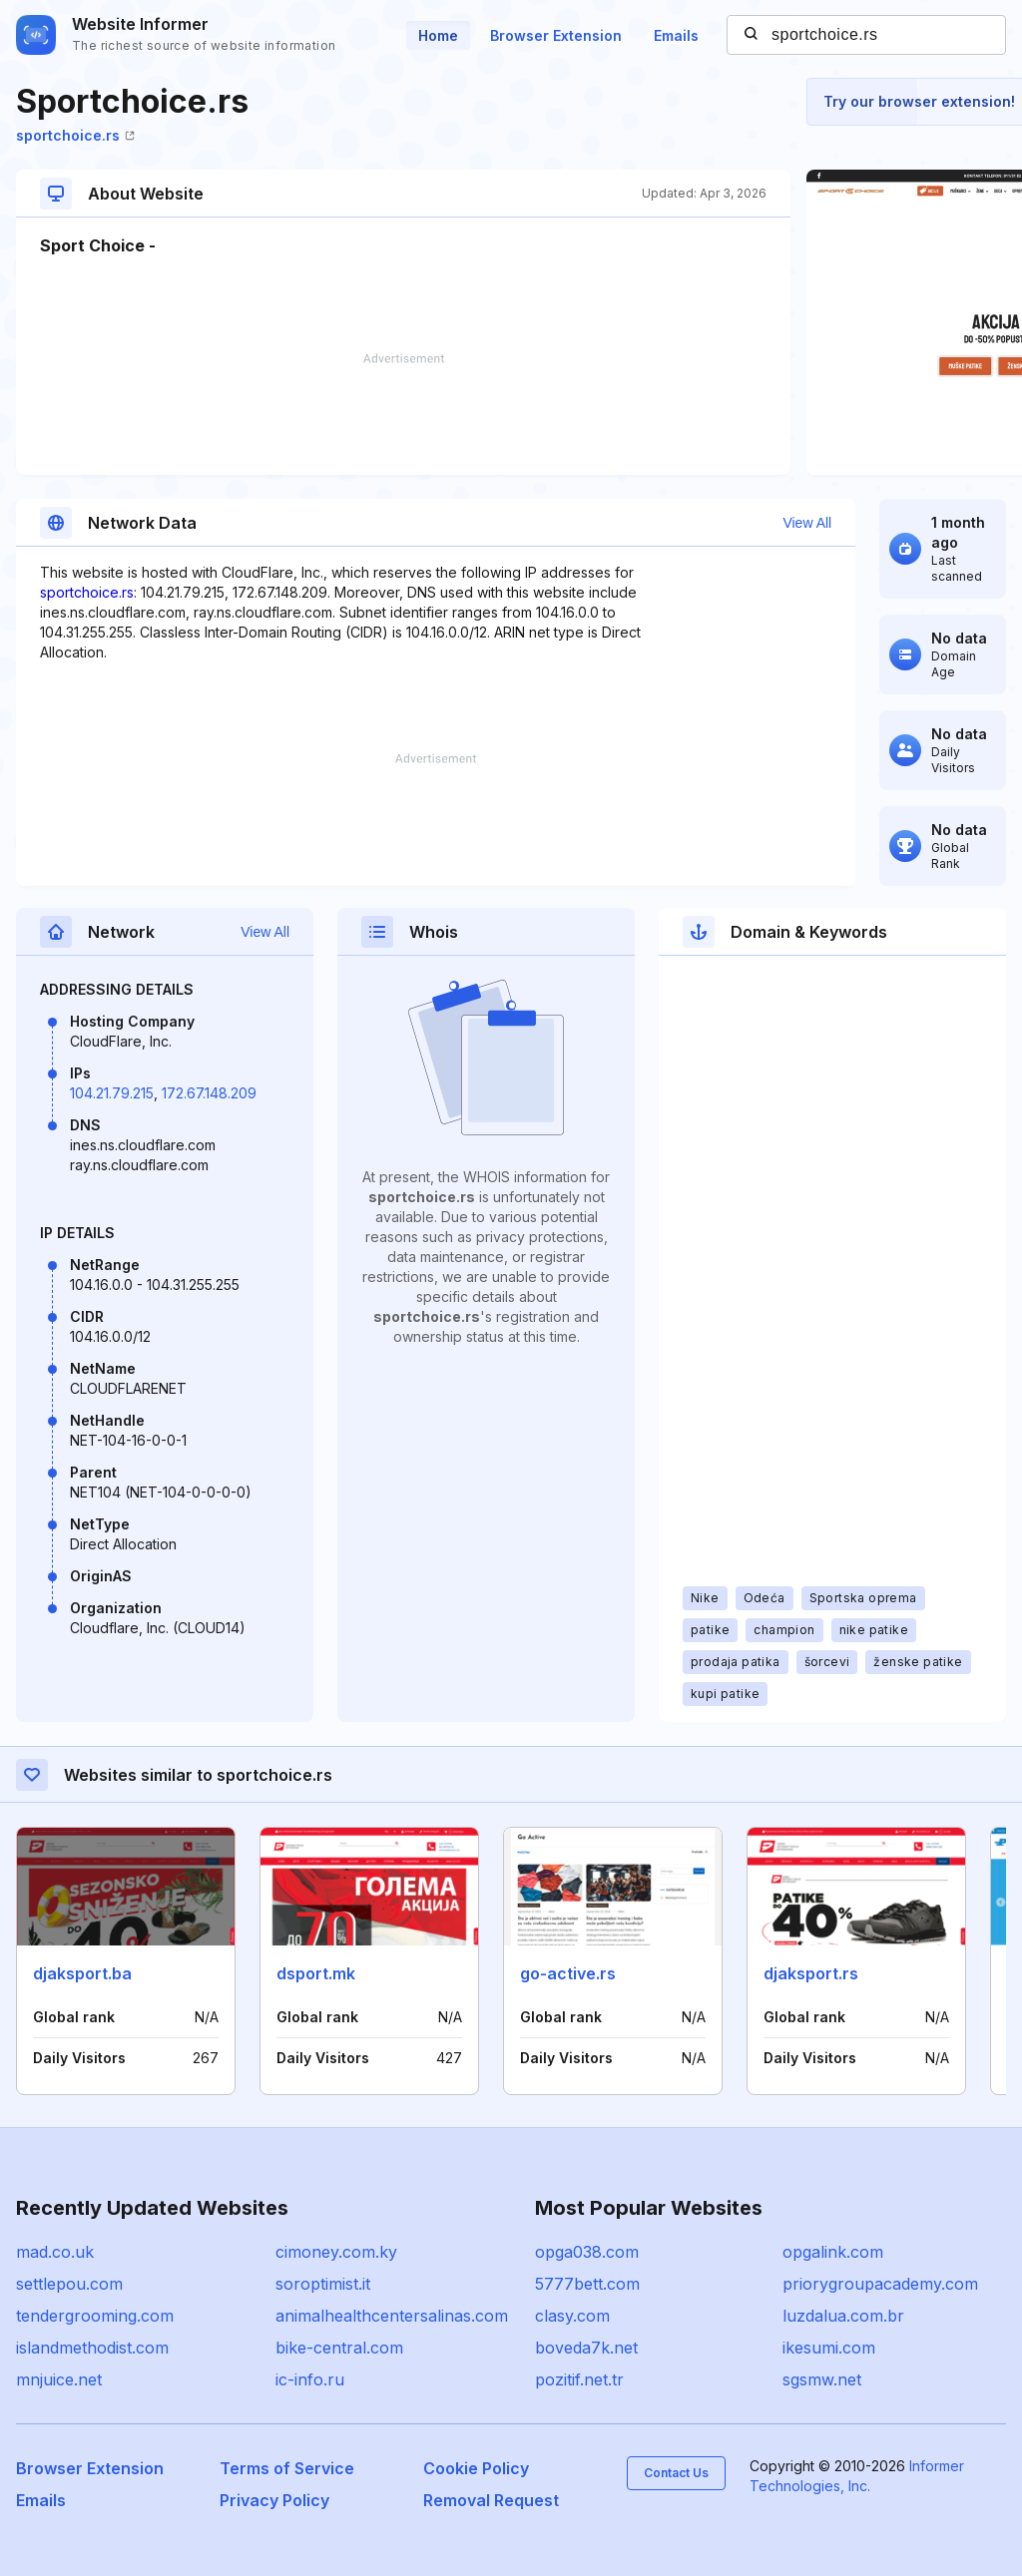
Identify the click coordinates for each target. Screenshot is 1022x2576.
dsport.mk (315, 1973)
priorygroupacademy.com (880, 2284)
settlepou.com (69, 2284)
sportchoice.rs (75, 135)
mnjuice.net (59, 2379)
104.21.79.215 (112, 1092)
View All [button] (806, 523)
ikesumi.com (828, 2348)
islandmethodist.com (92, 2348)
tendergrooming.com (95, 2316)
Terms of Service (287, 2468)
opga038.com (587, 2252)
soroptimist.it (322, 2284)
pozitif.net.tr (579, 2379)
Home (438, 35)
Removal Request (491, 2500)
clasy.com (572, 2316)
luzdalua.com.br (843, 2316)
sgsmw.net (821, 2379)
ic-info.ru (309, 2379)
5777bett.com (587, 2284)
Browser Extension (556, 35)
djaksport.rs (811, 1973)
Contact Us (676, 2472)
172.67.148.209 (209, 1092)
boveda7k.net (586, 2348)
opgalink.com (832, 2252)
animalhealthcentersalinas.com (391, 2316)
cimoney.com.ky (336, 2252)
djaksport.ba (82, 1973)
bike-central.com (339, 2348)
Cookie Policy (476, 2468)
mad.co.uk (55, 2252)
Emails (676, 35)
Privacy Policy (274, 2500)
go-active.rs (568, 1973)
